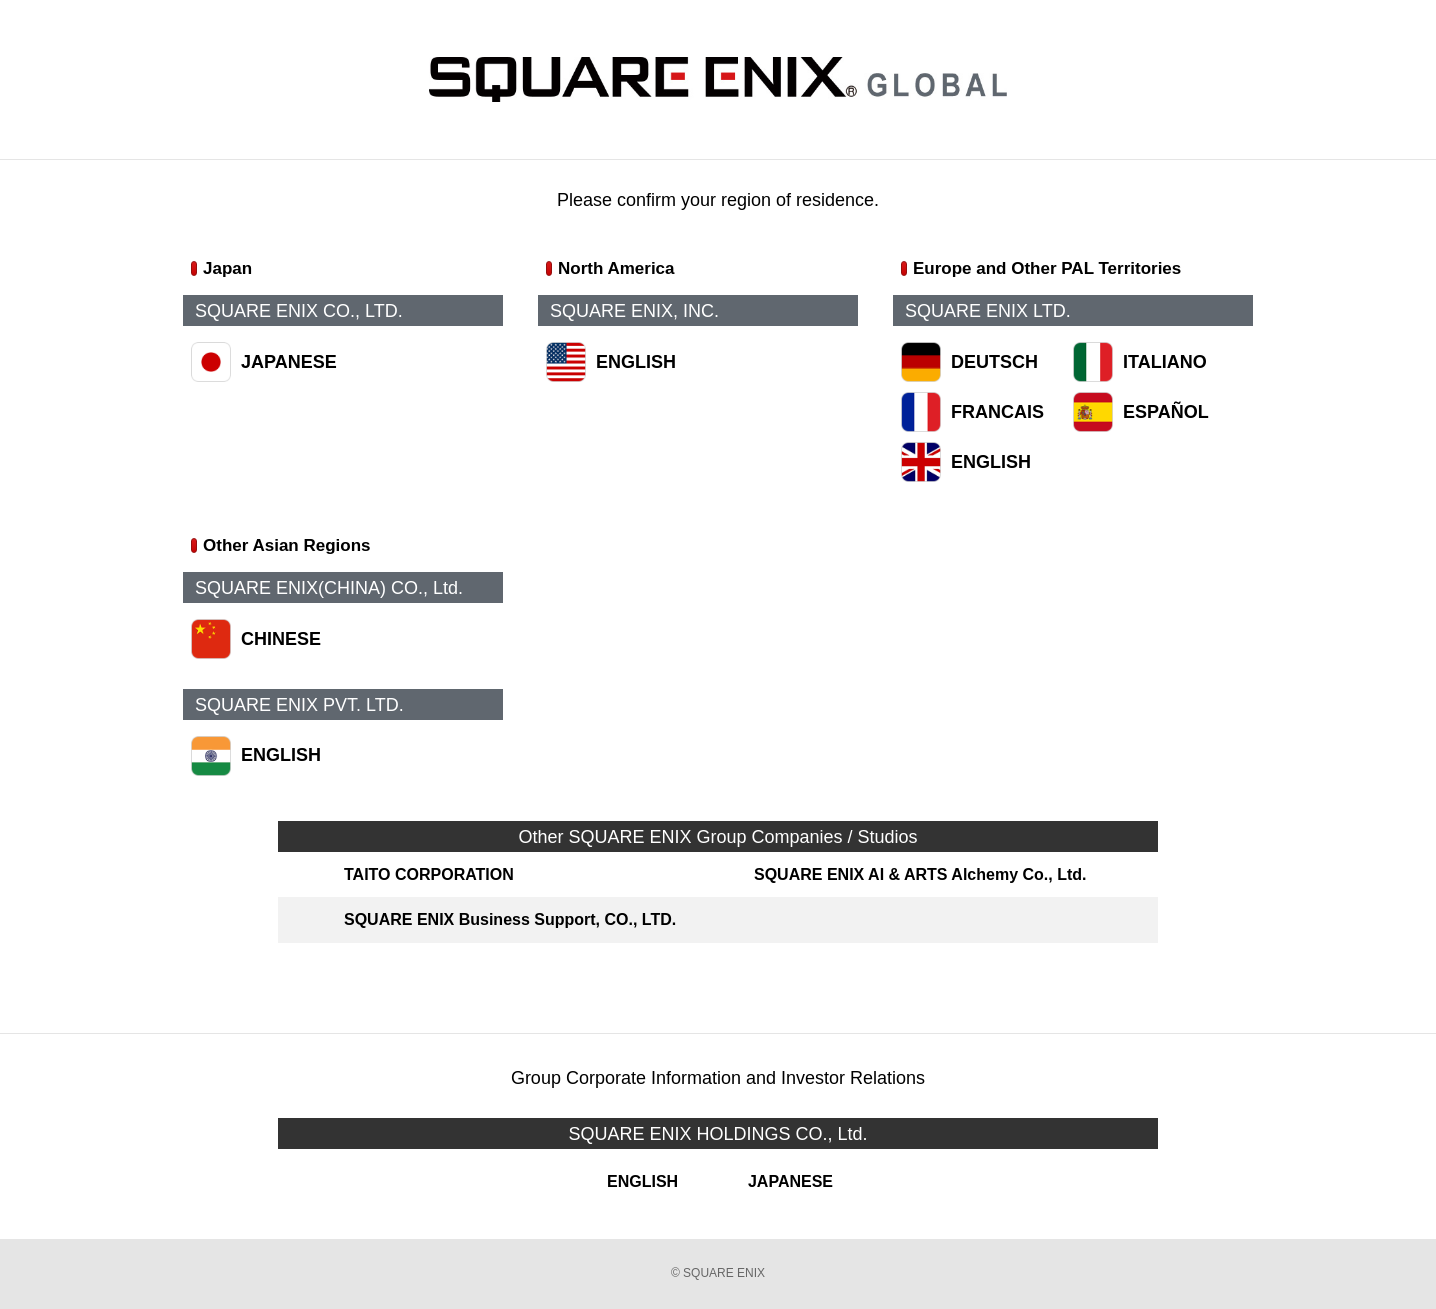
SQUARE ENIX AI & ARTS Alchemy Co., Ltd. (920, 874)
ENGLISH (636, 362)
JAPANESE (289, 362)
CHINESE (281, 639)
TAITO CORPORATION (429, 874)
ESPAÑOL (1166, 412)
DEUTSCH (994, 362)
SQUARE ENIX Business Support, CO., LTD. (510, 919)
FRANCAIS (997, 412)
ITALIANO (1165, 362)
